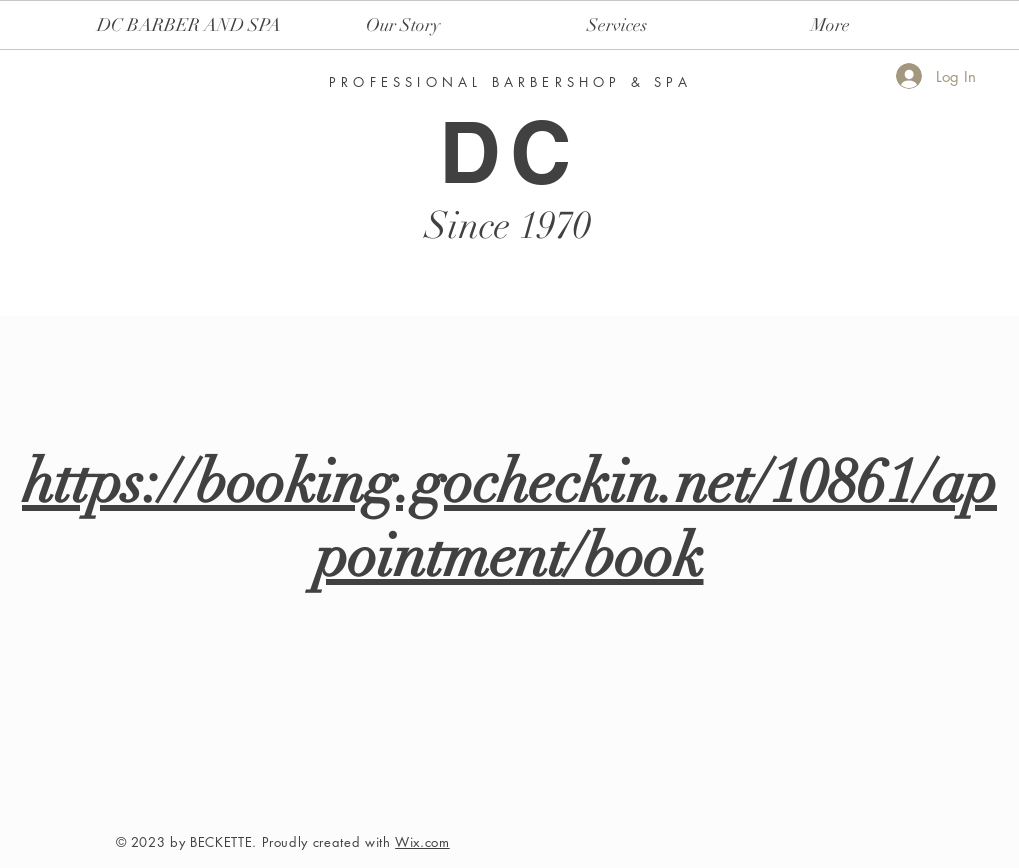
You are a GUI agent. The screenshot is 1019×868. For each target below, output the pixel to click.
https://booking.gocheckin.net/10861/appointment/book (509, 519)
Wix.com (422, 842)
